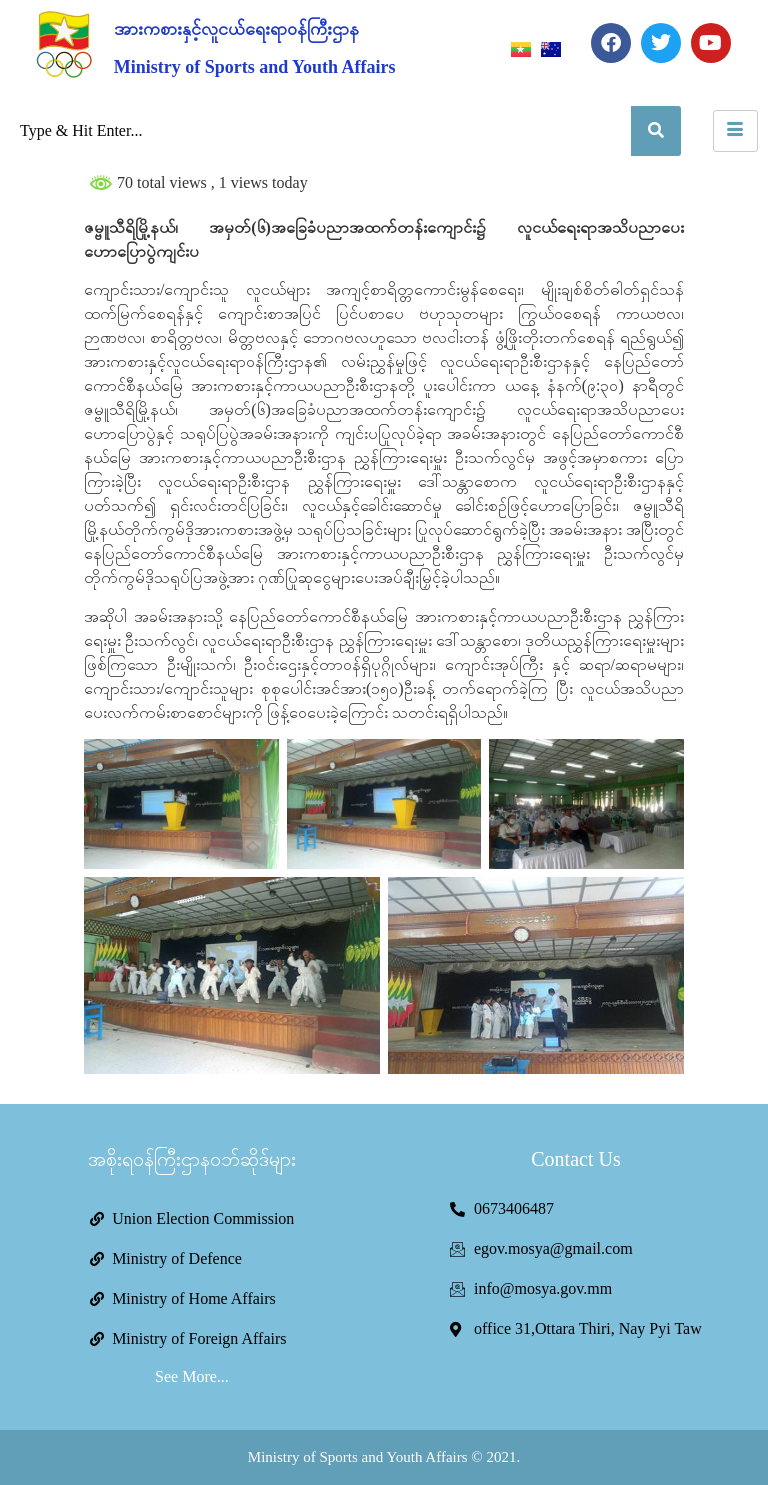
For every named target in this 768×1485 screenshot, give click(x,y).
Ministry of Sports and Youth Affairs (255, 67)
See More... (192, 1376)
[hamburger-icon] (735, 131)
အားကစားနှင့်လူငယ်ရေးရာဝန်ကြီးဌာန (236, 29)
